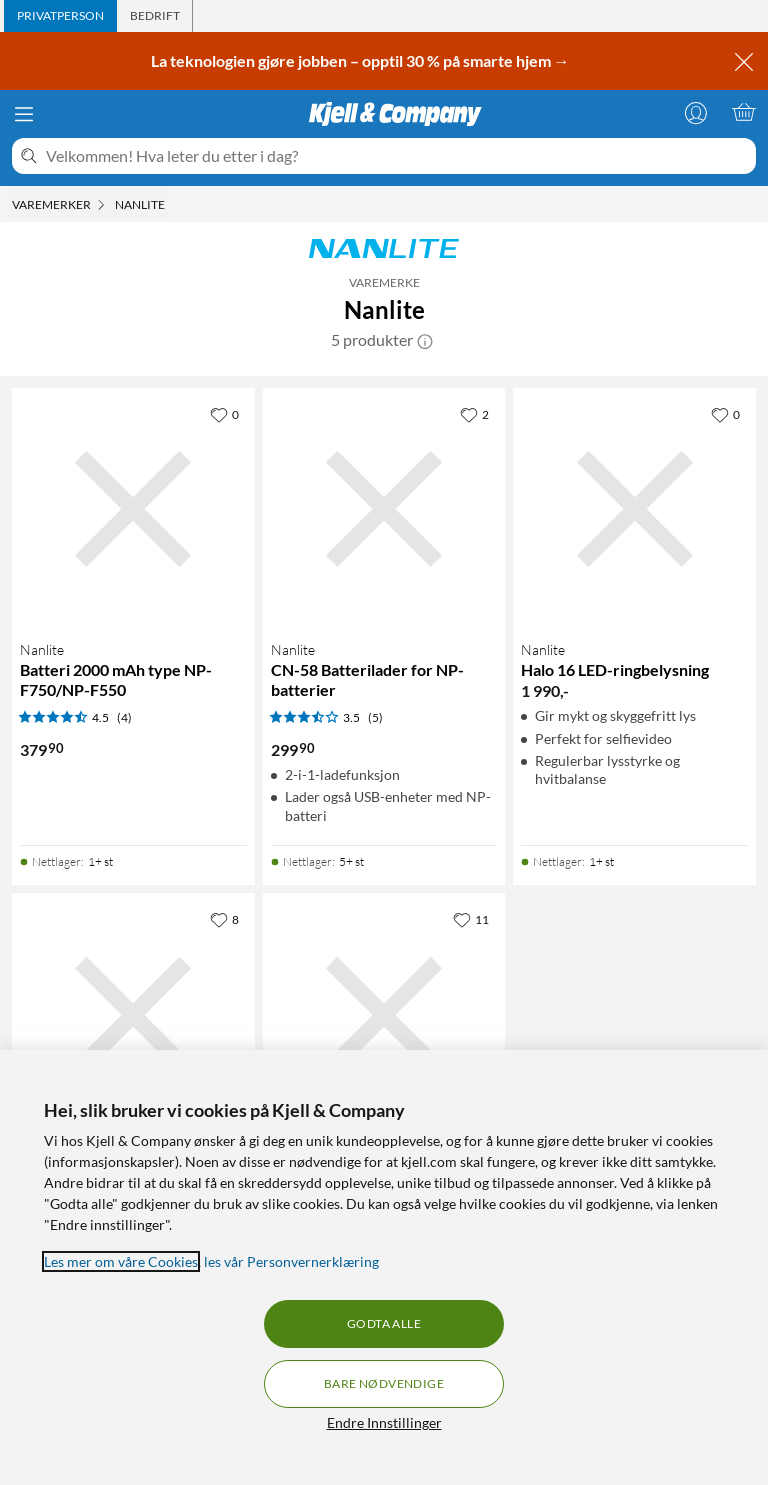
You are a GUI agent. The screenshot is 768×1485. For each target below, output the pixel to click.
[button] (425, 340)
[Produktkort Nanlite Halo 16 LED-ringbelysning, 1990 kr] (634, 509)
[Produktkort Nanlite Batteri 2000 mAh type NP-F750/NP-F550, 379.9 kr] (133, 509)
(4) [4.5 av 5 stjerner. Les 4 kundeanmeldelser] (124, 717)
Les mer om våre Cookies (121, 1261)
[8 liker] (224, 919)
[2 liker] (474, 414)
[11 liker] (471, 919)
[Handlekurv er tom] (744, 112)
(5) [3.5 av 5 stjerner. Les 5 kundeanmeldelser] (375, 717)
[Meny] (24, 114)
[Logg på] (696, 112)
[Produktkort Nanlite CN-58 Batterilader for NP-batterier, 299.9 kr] (384, 509)
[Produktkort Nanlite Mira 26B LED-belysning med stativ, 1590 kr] (384, 1014)
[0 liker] (224, 414)
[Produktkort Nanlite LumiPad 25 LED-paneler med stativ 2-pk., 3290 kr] (133, 1014)
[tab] (60, 16)
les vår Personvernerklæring (291, 1261)
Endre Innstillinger (384, 1422)
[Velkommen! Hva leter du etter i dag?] (397, 156)
